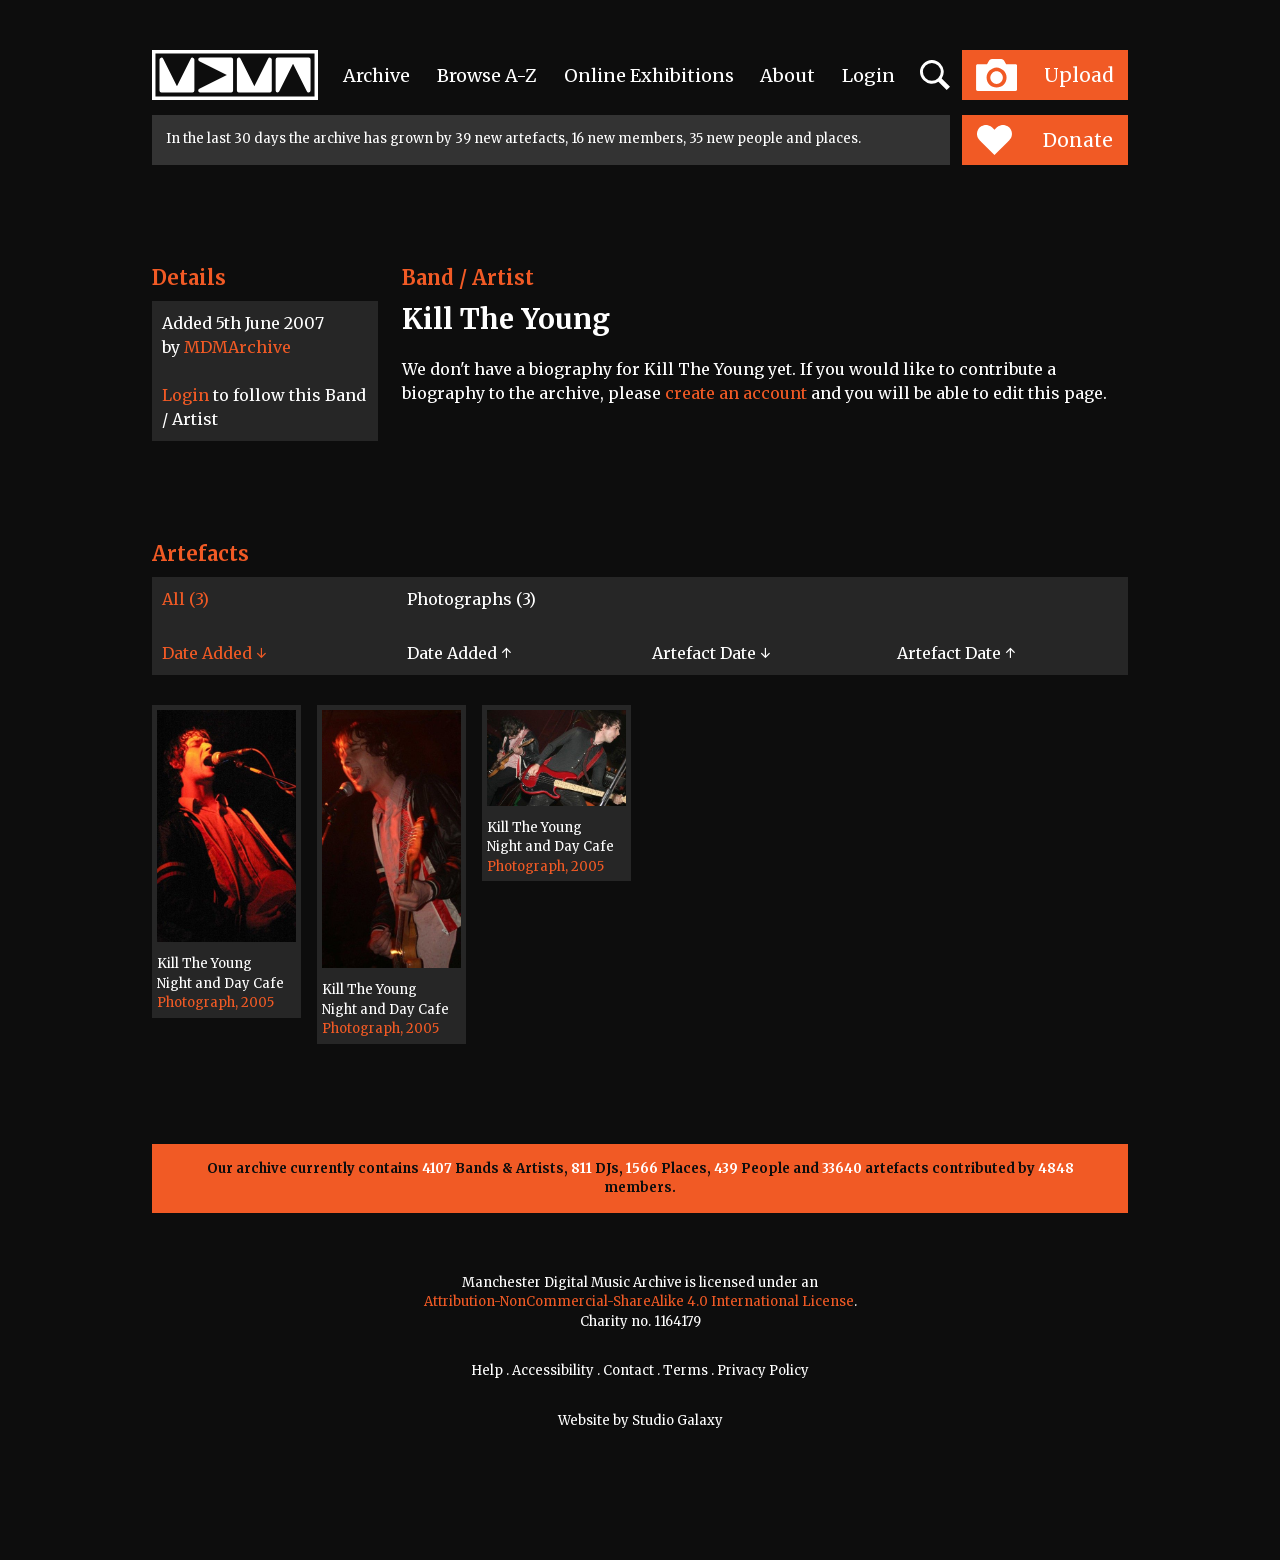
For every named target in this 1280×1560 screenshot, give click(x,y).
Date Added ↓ (214, 653)
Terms (685, 1370)
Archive (376, 75)
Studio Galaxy (677, 1420)
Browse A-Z (487, 75)
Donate (1044, 140)
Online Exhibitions (649, 75)
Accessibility (553, 1370)
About (787, 75)
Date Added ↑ (459, 653)
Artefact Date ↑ (956, 653)
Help (487, 1370)
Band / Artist (468, 277)
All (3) (185, 599)
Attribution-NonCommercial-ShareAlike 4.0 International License (639, 1301)
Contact (628, 1370)
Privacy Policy (763, 1370)
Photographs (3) (471, 599)
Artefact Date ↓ (711, 653)
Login (868, 75)
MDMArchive (237, 347)
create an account (736, 393)
